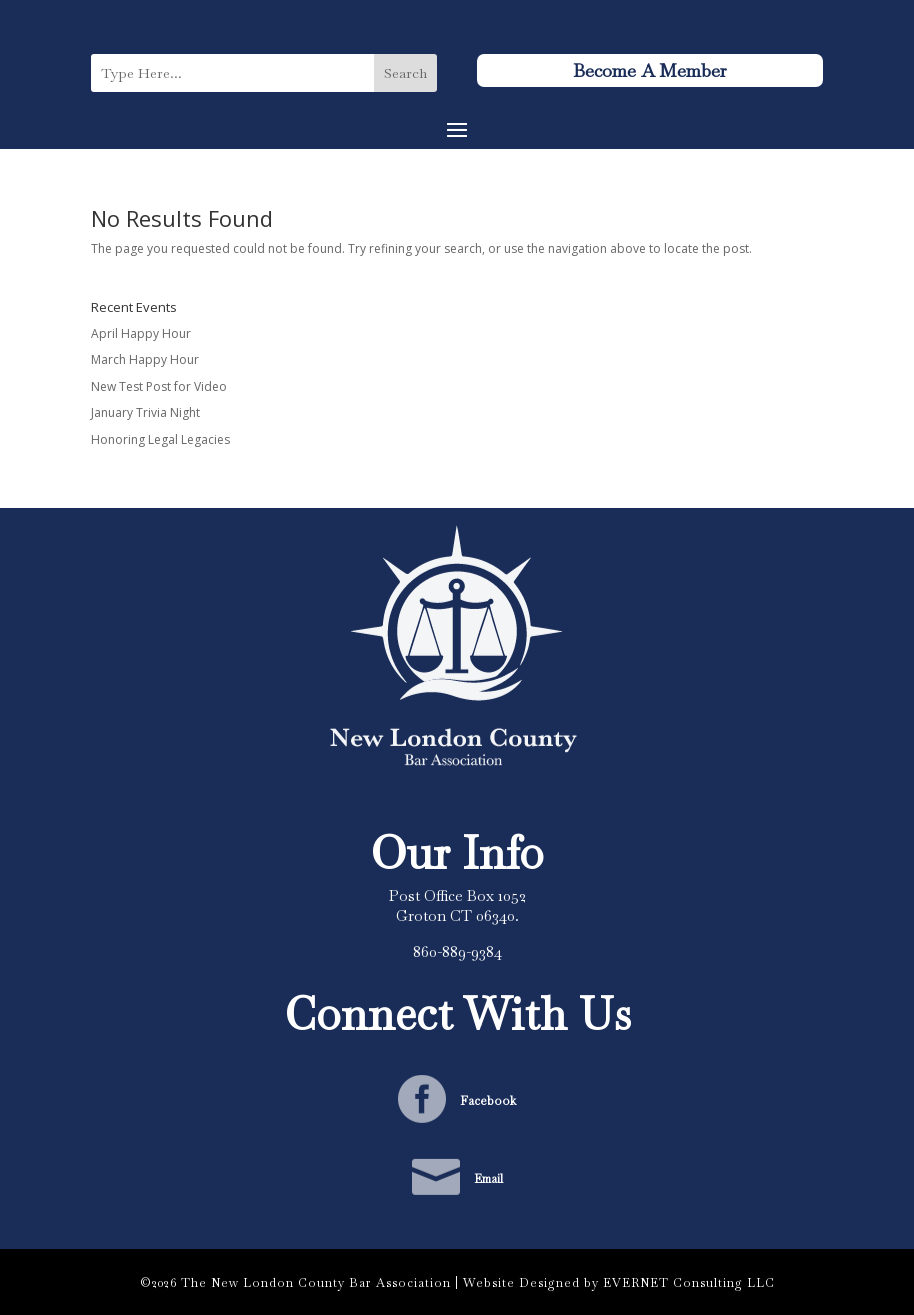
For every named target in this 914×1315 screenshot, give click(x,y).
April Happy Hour (141, 333)
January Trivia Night (145, 412)
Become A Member (650, 70)
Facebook (488, 1101)
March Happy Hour (145, 359)
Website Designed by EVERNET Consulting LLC (619, 1283)
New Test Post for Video (159, 386)
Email (488, 1179)
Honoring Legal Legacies (160, 439)
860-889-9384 (457, 951)
